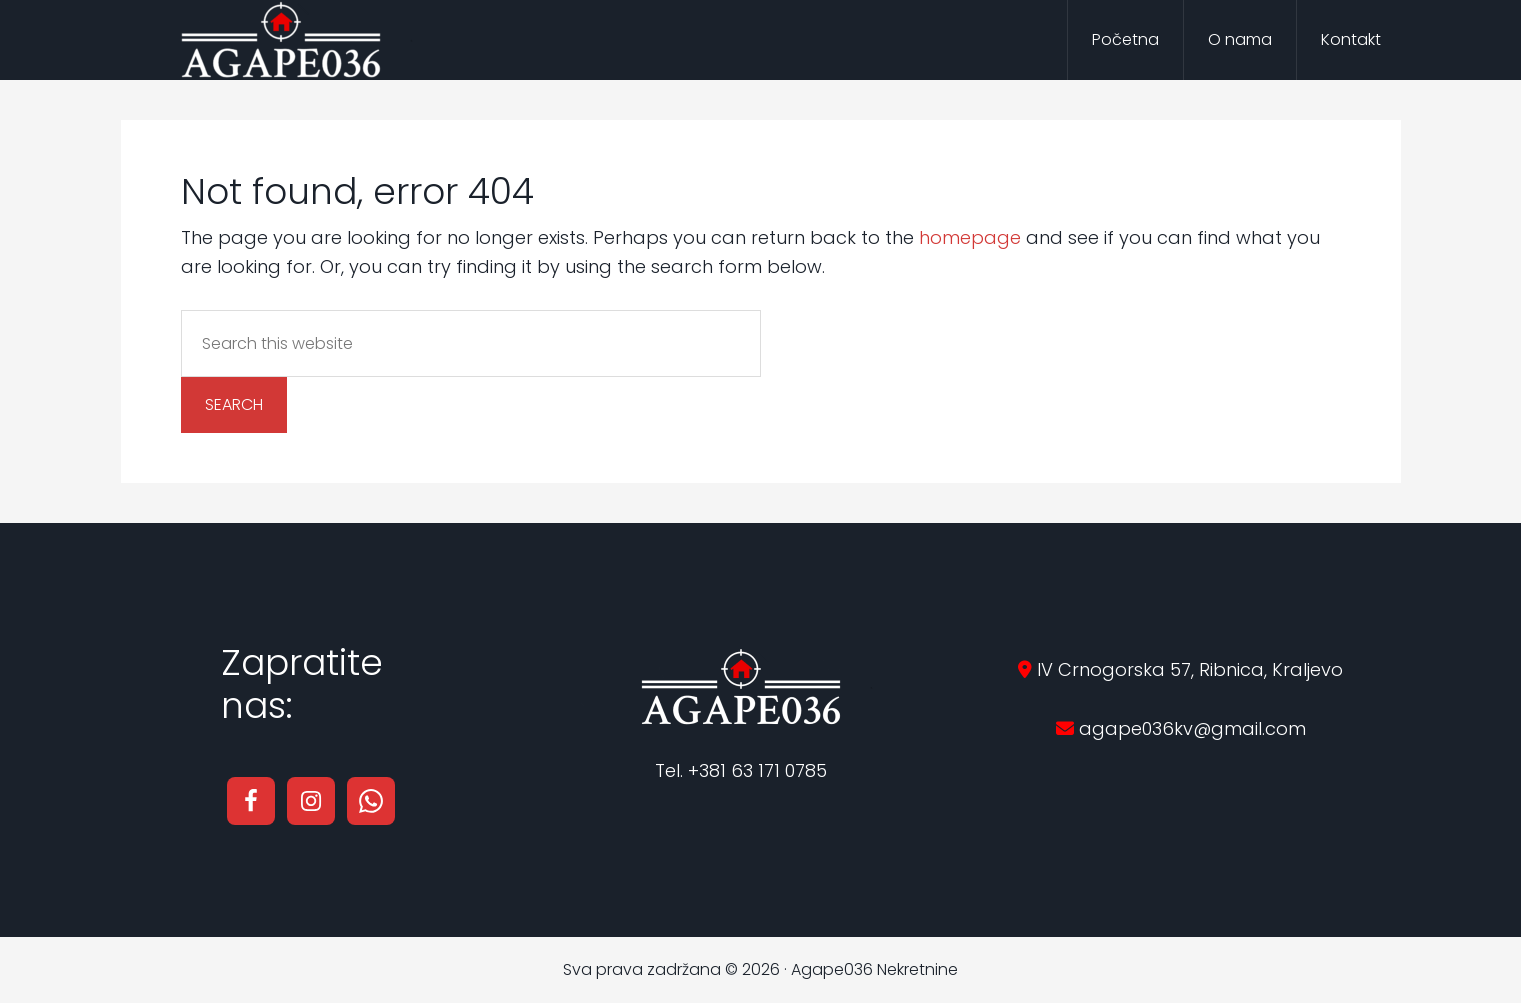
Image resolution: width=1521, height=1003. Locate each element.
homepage (970, 237)
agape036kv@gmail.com (1190, 728)
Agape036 (281, 40)
